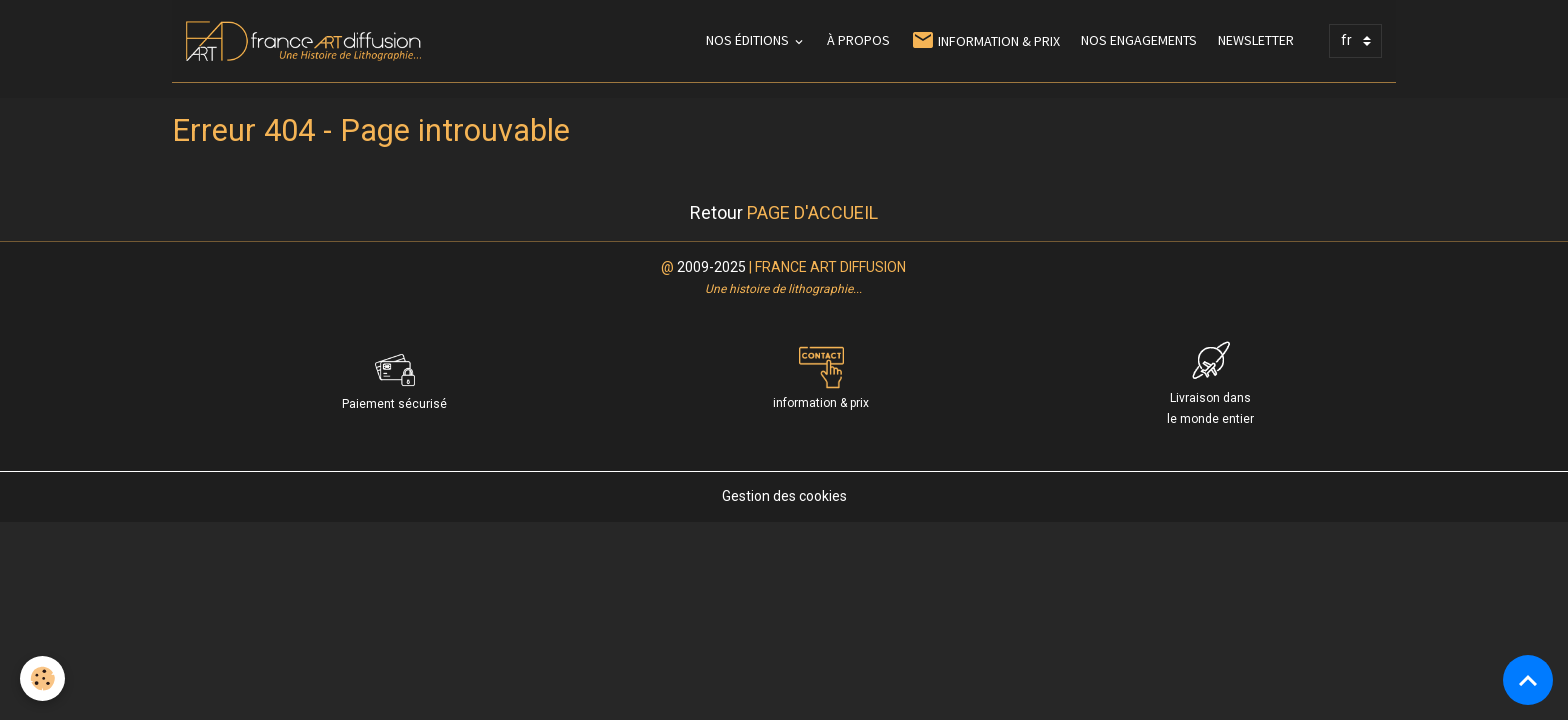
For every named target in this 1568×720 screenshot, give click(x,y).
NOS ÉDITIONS (749, 40)
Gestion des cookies (784, 496)
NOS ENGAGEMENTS (1139, 40)
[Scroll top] (1528, 680)
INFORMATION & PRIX (985, 40)
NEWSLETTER (1256, 40)
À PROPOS (858, 40)
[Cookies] (42, 678)
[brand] (307, 41)
